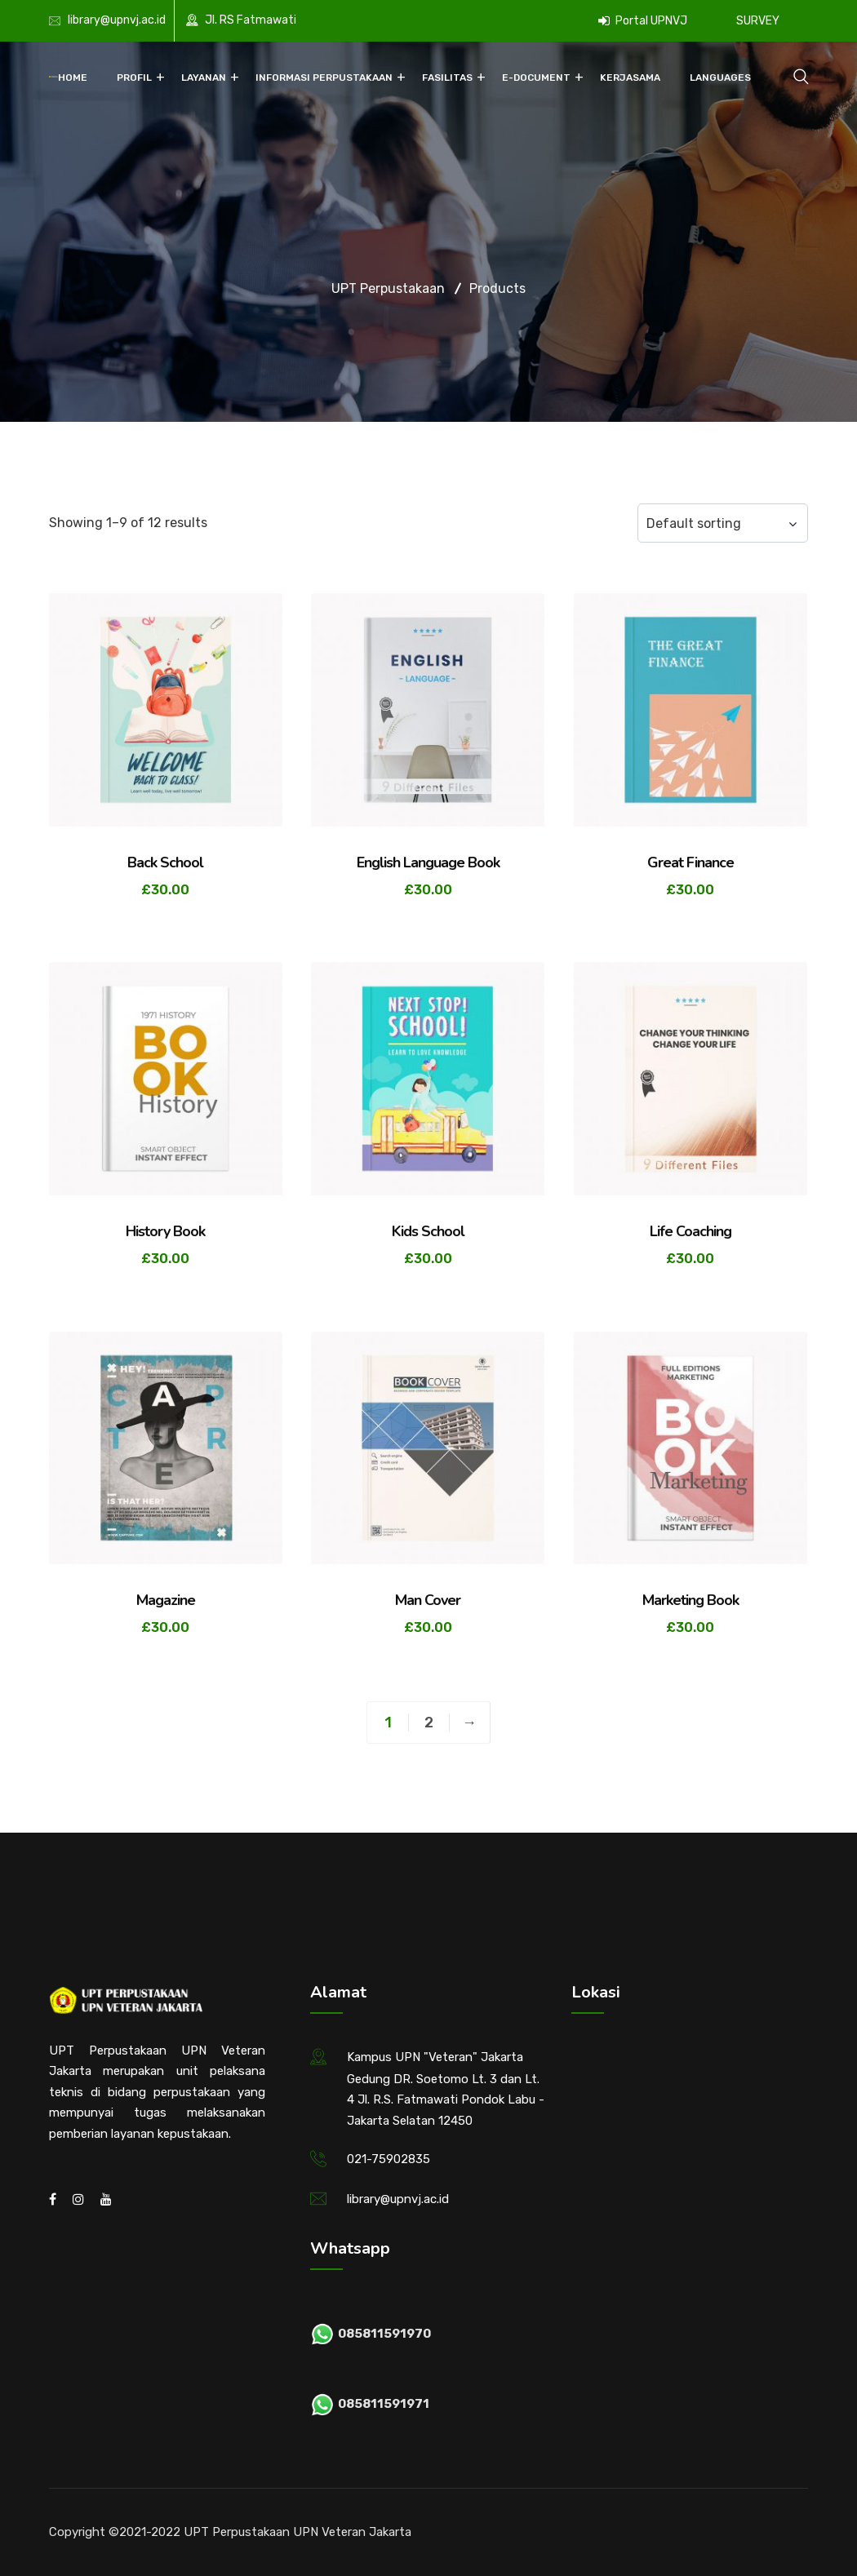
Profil (134, 77)
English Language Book (428, 862)
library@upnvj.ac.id (117, 20)
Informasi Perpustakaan (324, 77)
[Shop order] (722, 523)
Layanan (203, 77)
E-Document (536, 77)
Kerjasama (630, 77)
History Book (165, 1231)
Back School (165, 862)
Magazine (165, 1600)
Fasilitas (447, 77)
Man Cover (427, 1600)
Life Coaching (690, 1231)
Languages (720, 77)
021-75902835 (388, 2159)
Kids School (428, 1231)
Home (72, 77)
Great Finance (690, 862)
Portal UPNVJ (642, 21)
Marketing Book (690, 1600)
